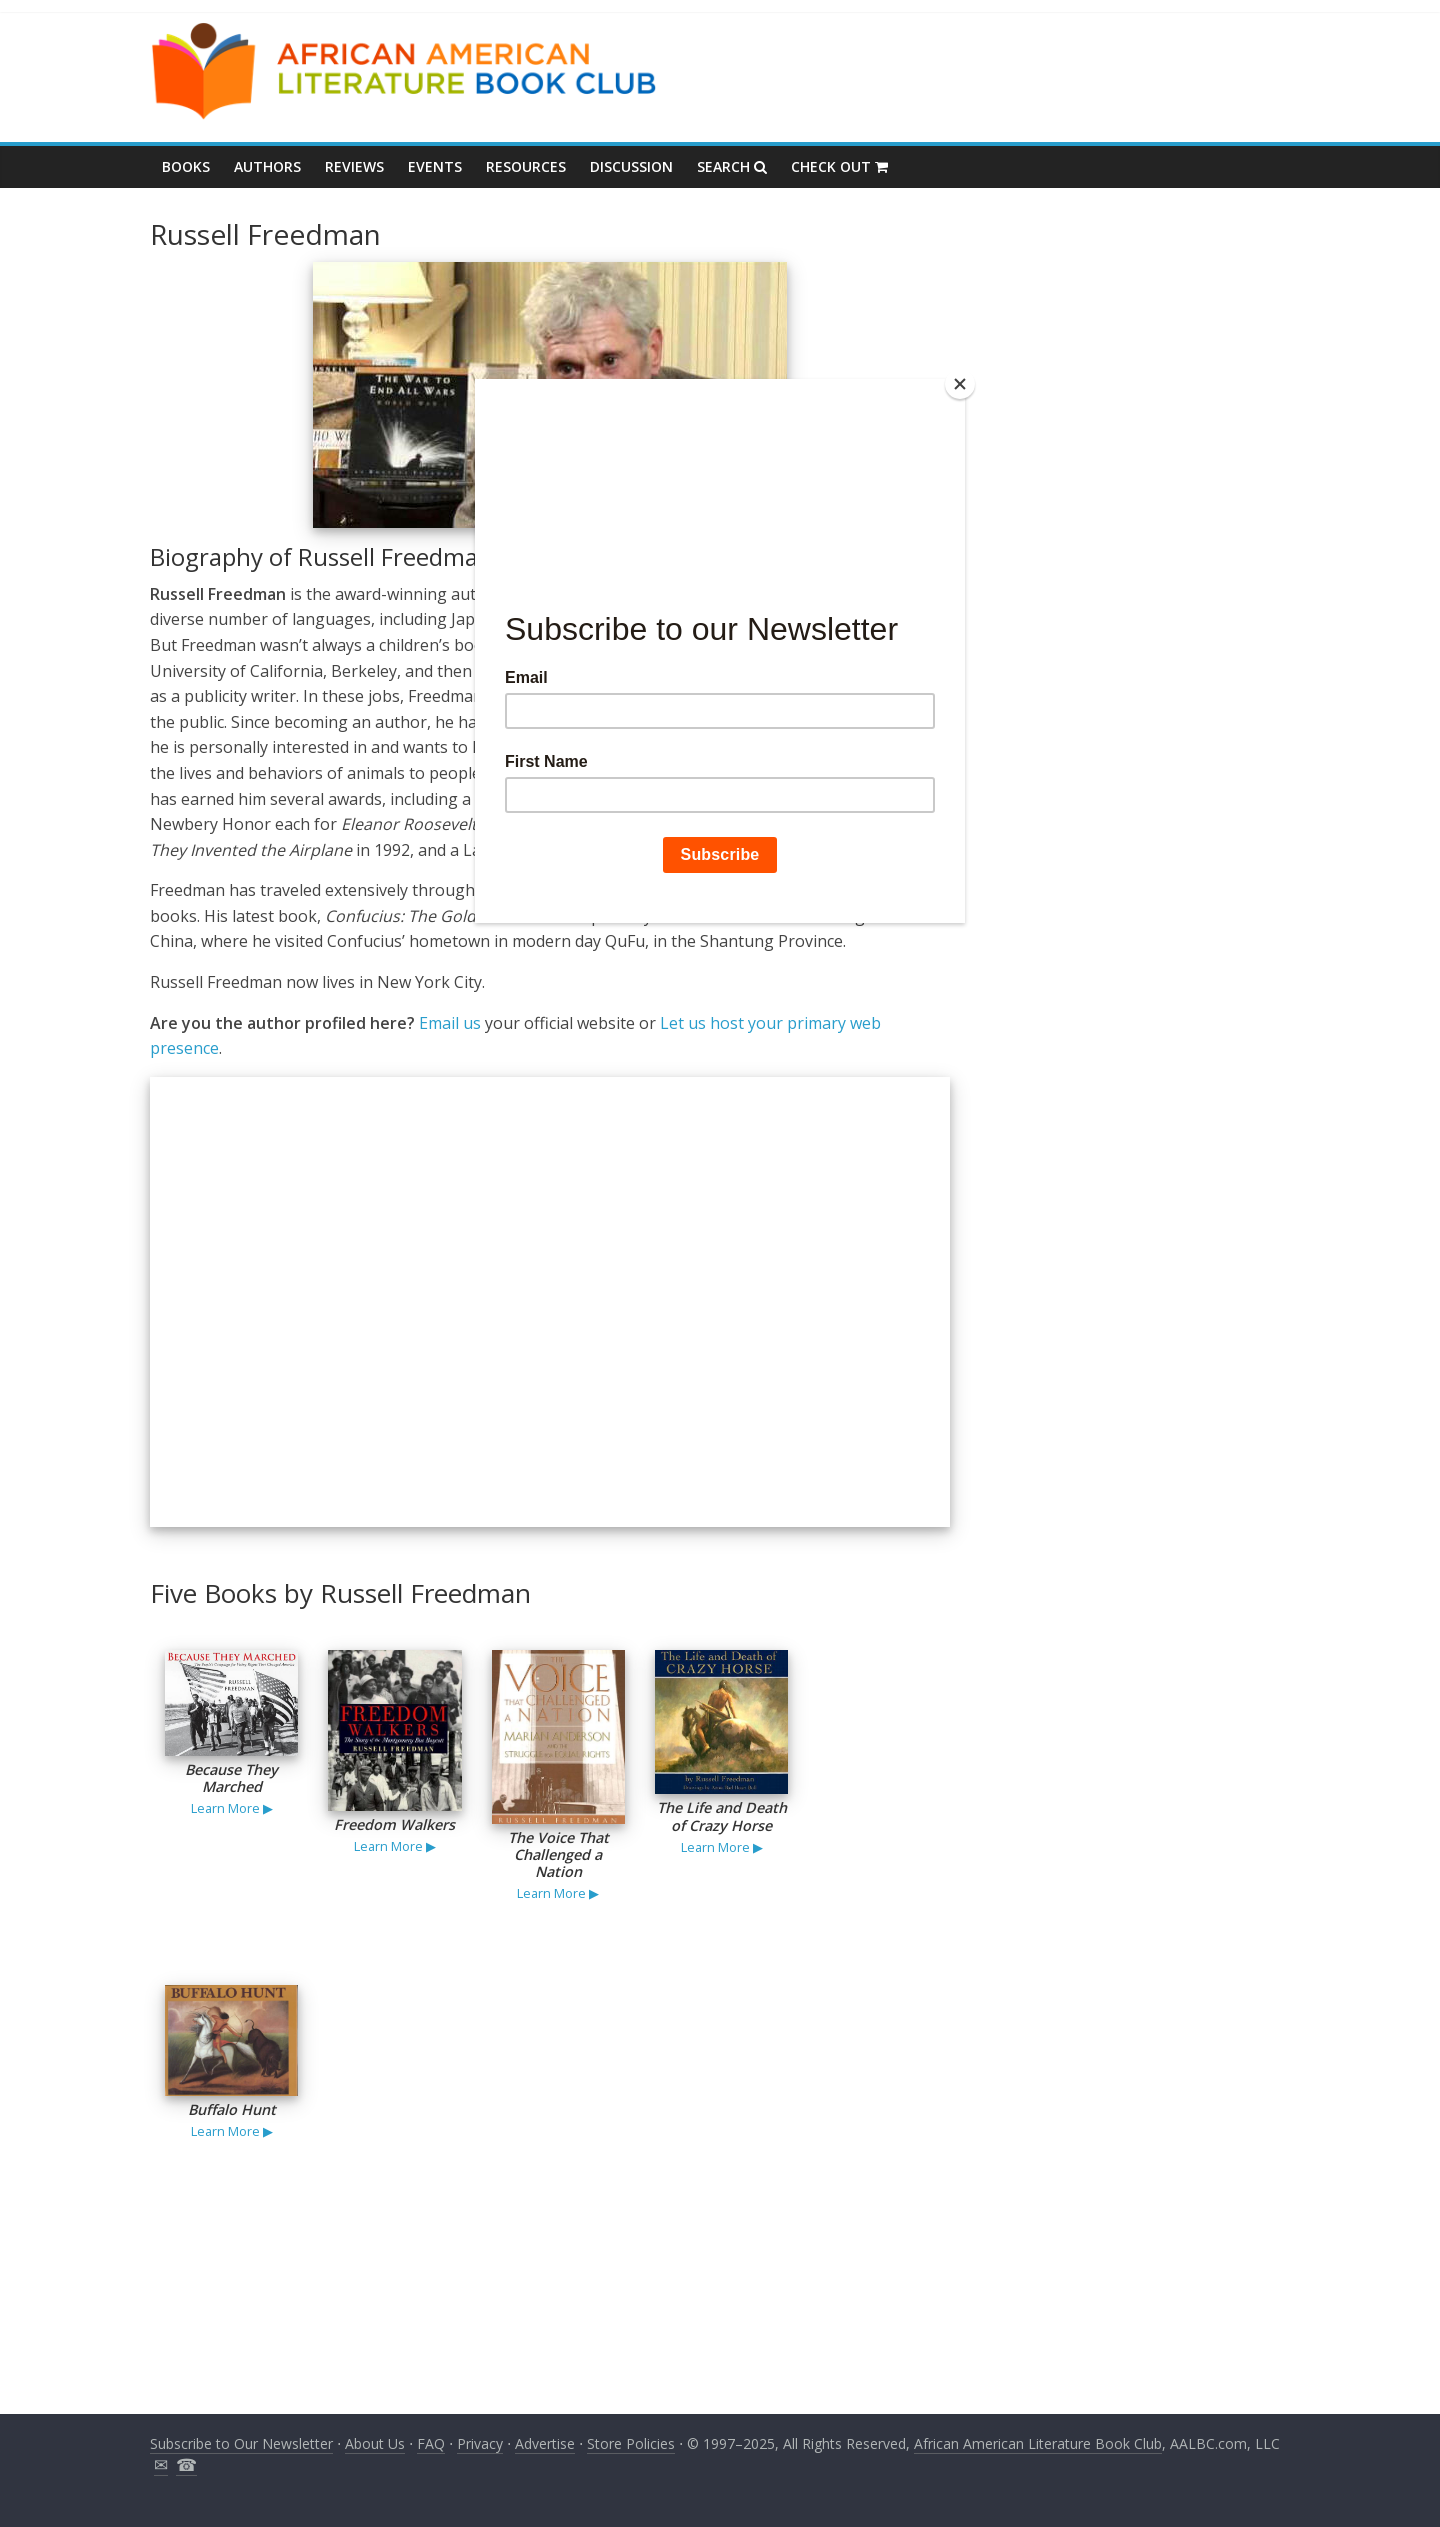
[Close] (960, 384)
